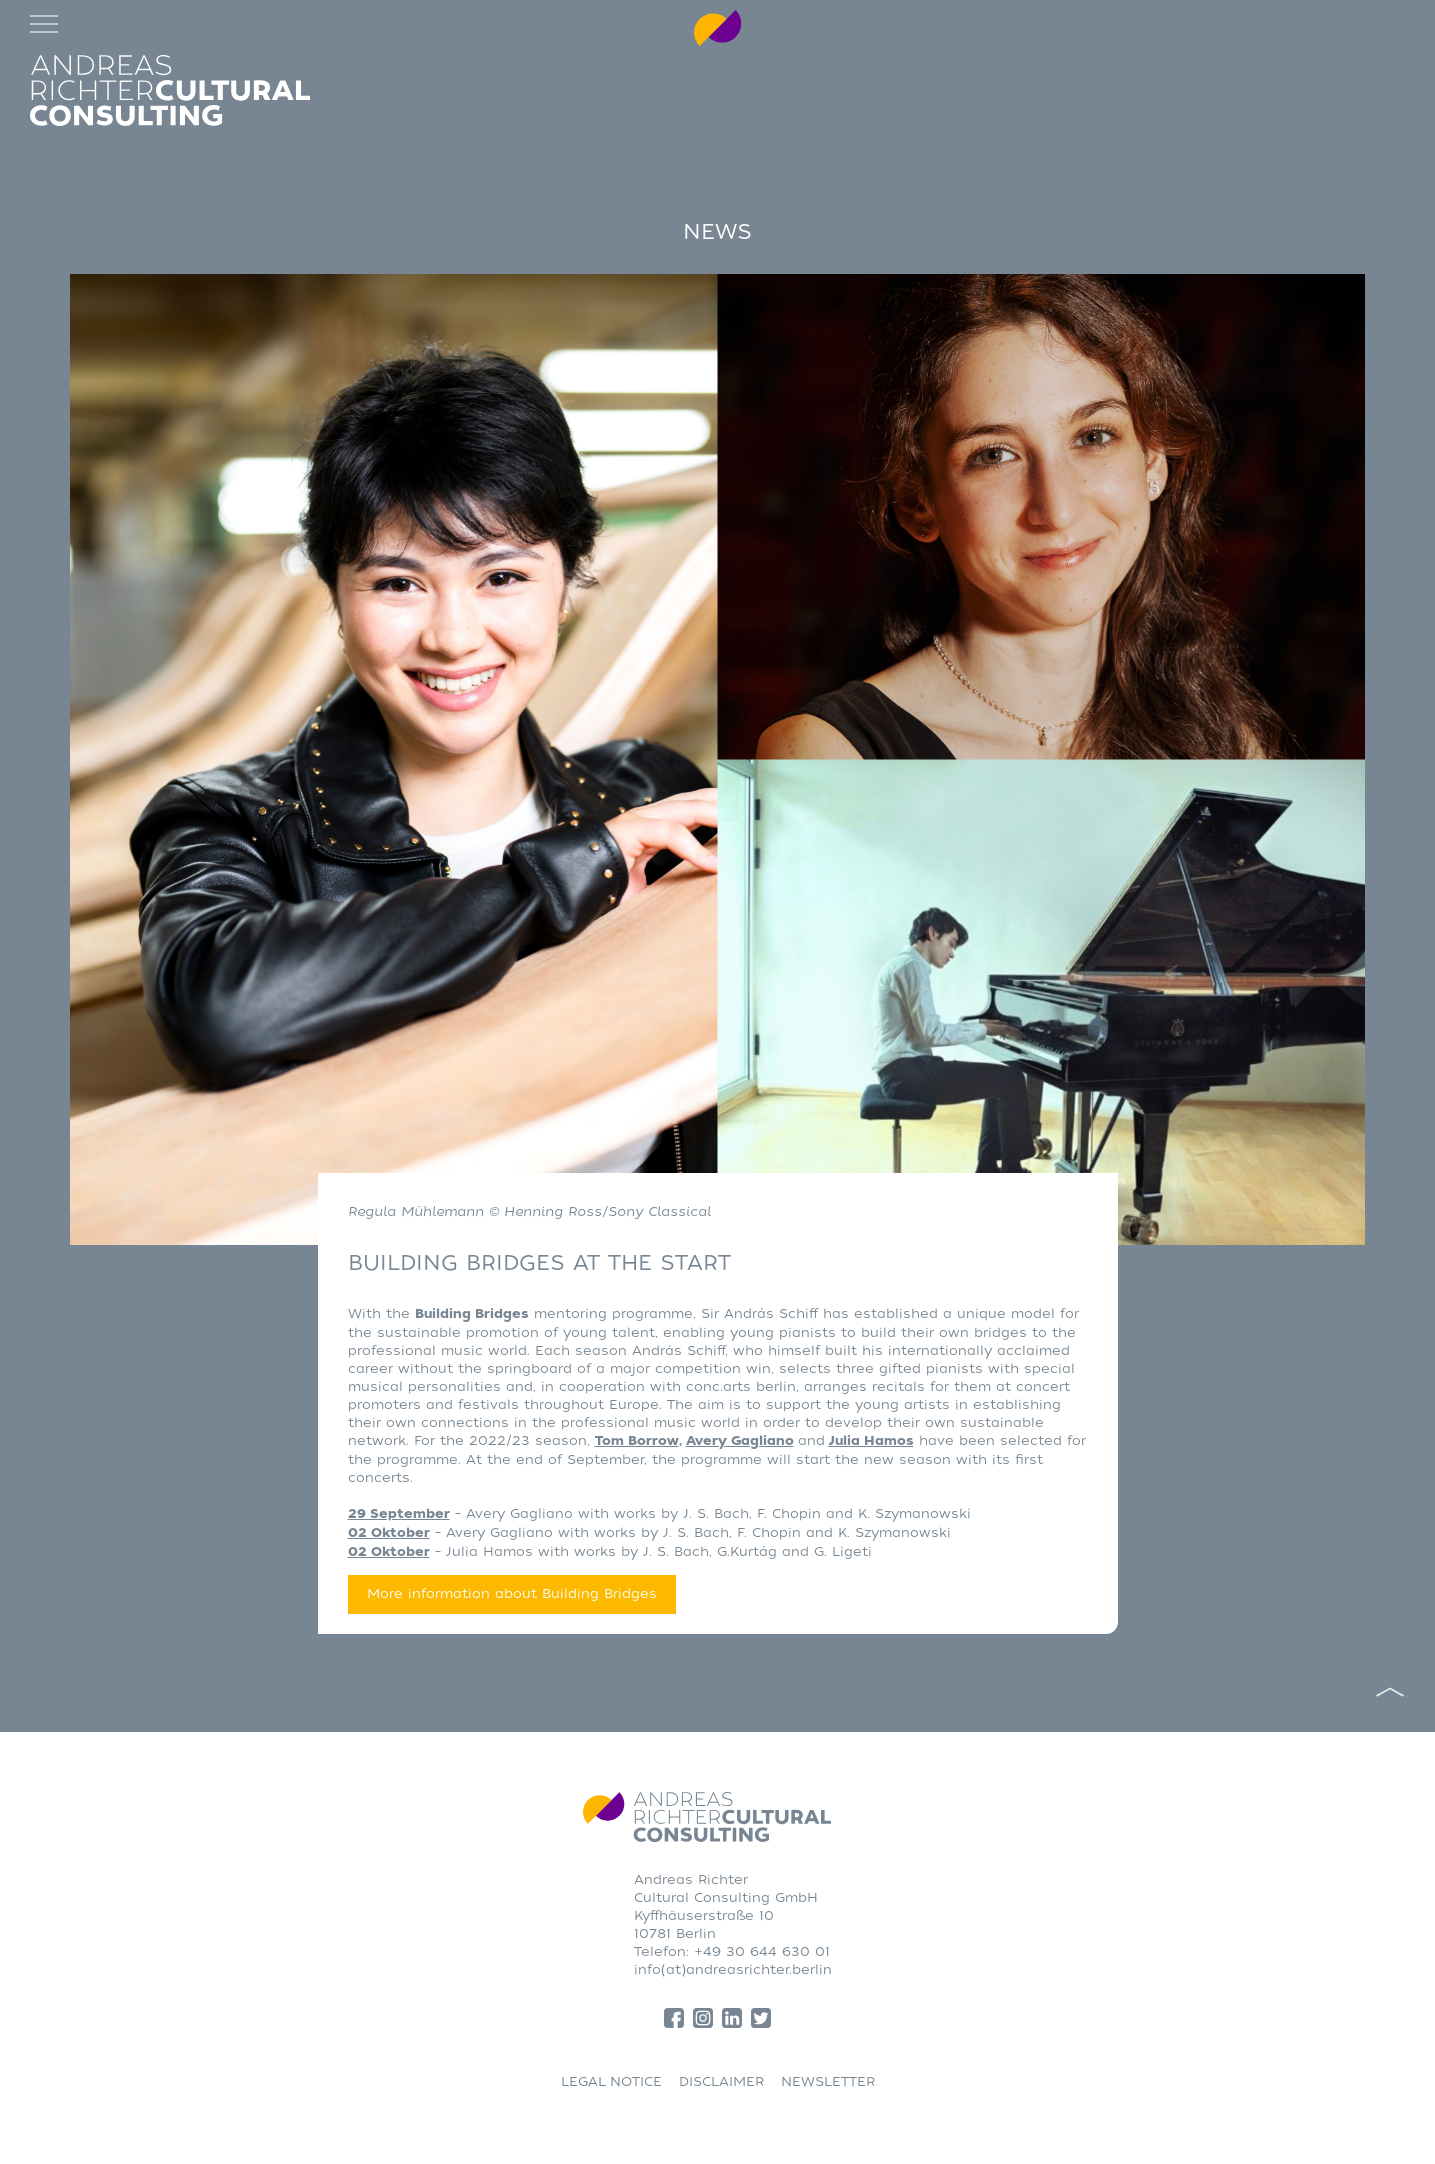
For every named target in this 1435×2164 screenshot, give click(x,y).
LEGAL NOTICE (611, 2081)
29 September (399, 1514)
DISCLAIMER (721, 2081)
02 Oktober (389, 1533)
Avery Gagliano (740, 1441)
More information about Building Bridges (512, 1593)
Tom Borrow (637, 1441)
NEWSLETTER (828, 2081)
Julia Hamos (871, 1441)
